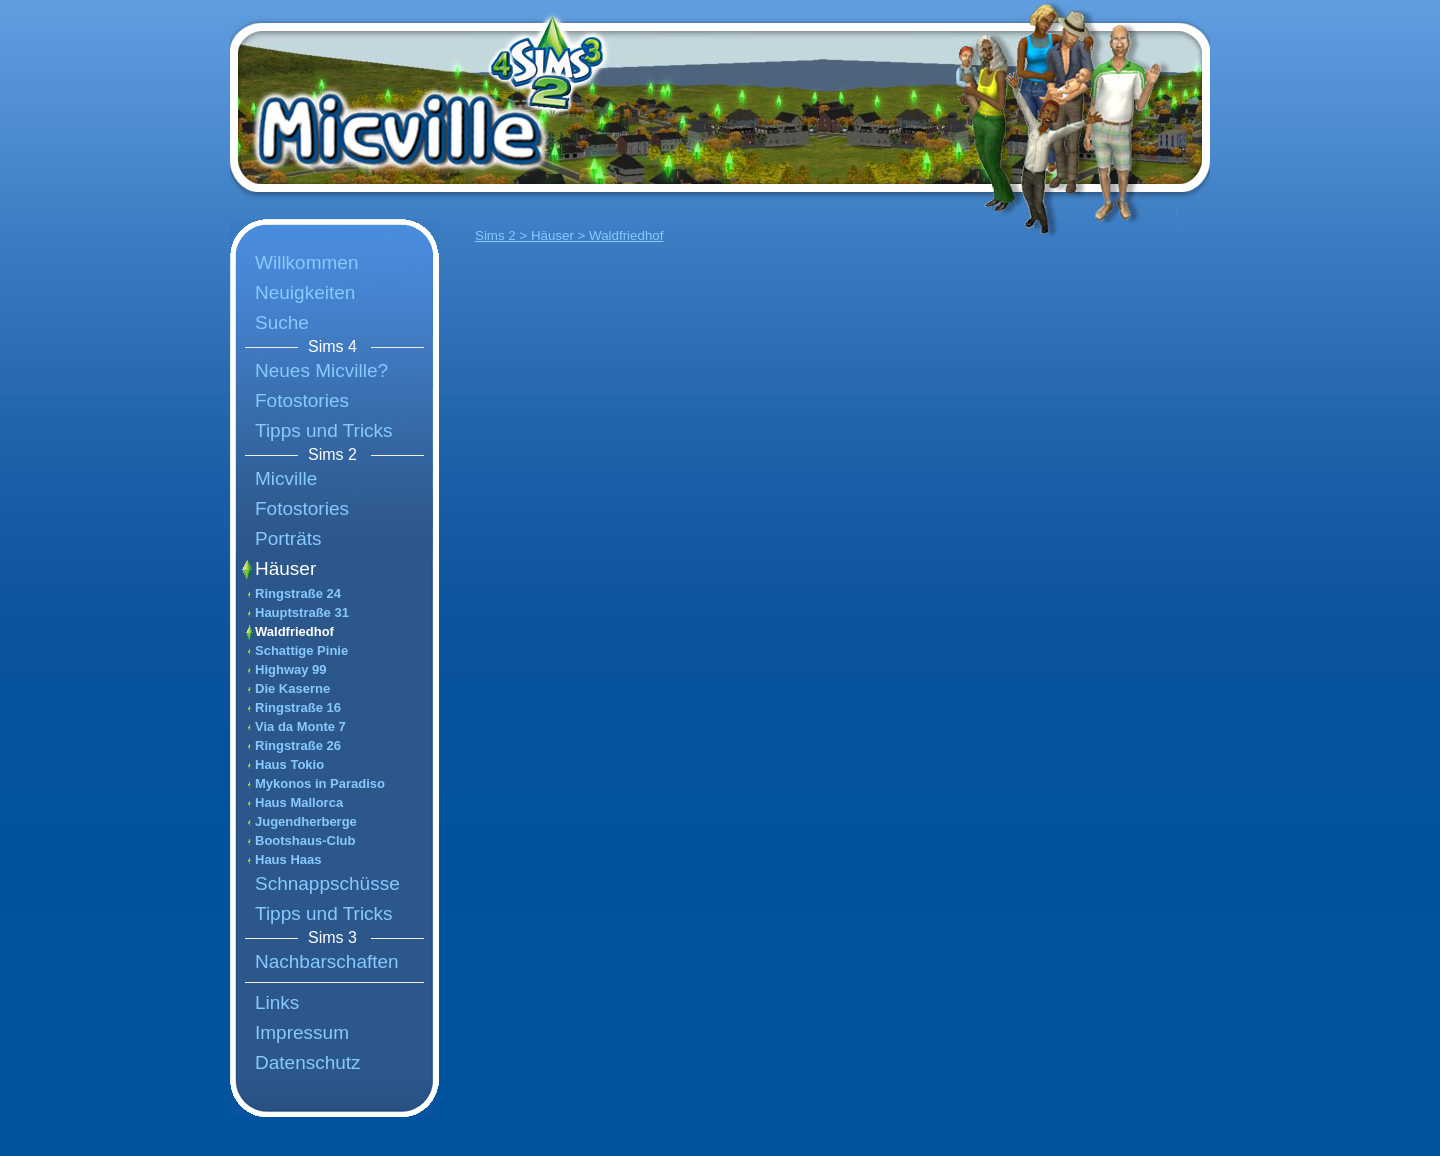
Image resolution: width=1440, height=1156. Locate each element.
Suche (282, 322)
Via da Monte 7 (300, 726)
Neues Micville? (321, 370)
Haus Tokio (289, 764)
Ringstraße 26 (298, 745)
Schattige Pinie (301, 650)
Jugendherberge (306, 821)
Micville (286, 478)
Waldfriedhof (294, 631)
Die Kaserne (292, 688)
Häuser (285, 568)
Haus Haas (288, 859)
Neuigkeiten (305, 292)
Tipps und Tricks (324, 430)
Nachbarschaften (327, 961)
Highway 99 (291, 669)
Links (277, 1002)
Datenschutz (308, 1062)
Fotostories (302, 400)
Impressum (302, 1032)
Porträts (288, 538)
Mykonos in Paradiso (320, 783)
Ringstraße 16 (298, 707)
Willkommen (306, 262)
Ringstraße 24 (298, 593)
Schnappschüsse (327, 883)
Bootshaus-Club (305, 840)
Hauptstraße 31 (302, 612)
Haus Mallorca (299, 802)
